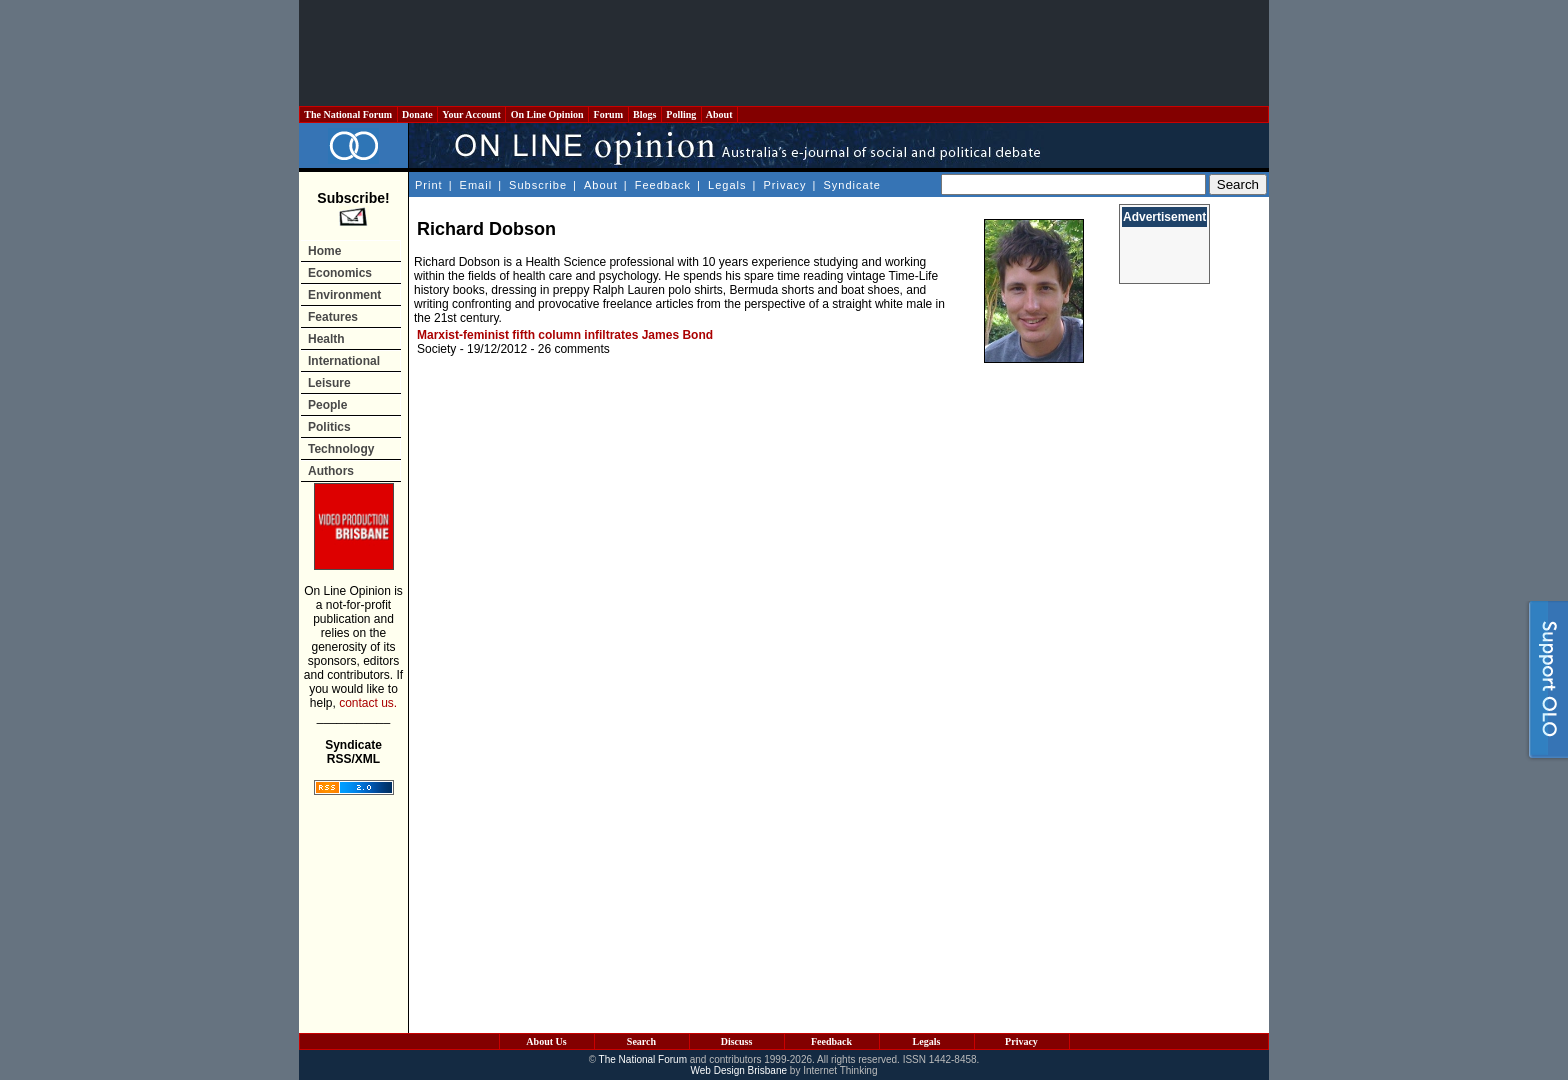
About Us (546, 1041)
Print (429, 185)
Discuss (737, 1041)
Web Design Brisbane (739, 1070)
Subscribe (538, 185)
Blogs (645, 114)
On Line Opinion (547, 114)
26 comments (574, 349)
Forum (608, 114)
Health (326, 339)
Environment (344, 295)
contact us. (368, 703)
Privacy (784, 185)
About (719, 114)
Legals (727, 185)
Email (476, 185)
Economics (340, 273)
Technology (341, 449)
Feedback (663, 185)
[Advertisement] (784, 53)
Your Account (471, 114)
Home (324, 251)
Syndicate (852, 185)
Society (436, 349)
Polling (681, 114)
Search (641, 1041)
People (327, 405)
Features (333, 317)
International (344, 361)
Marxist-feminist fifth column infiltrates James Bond (565, 335)
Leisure (329, 383)
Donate (418, 114)
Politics (329, 427)
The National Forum (348, 114)
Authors (331, 471)
